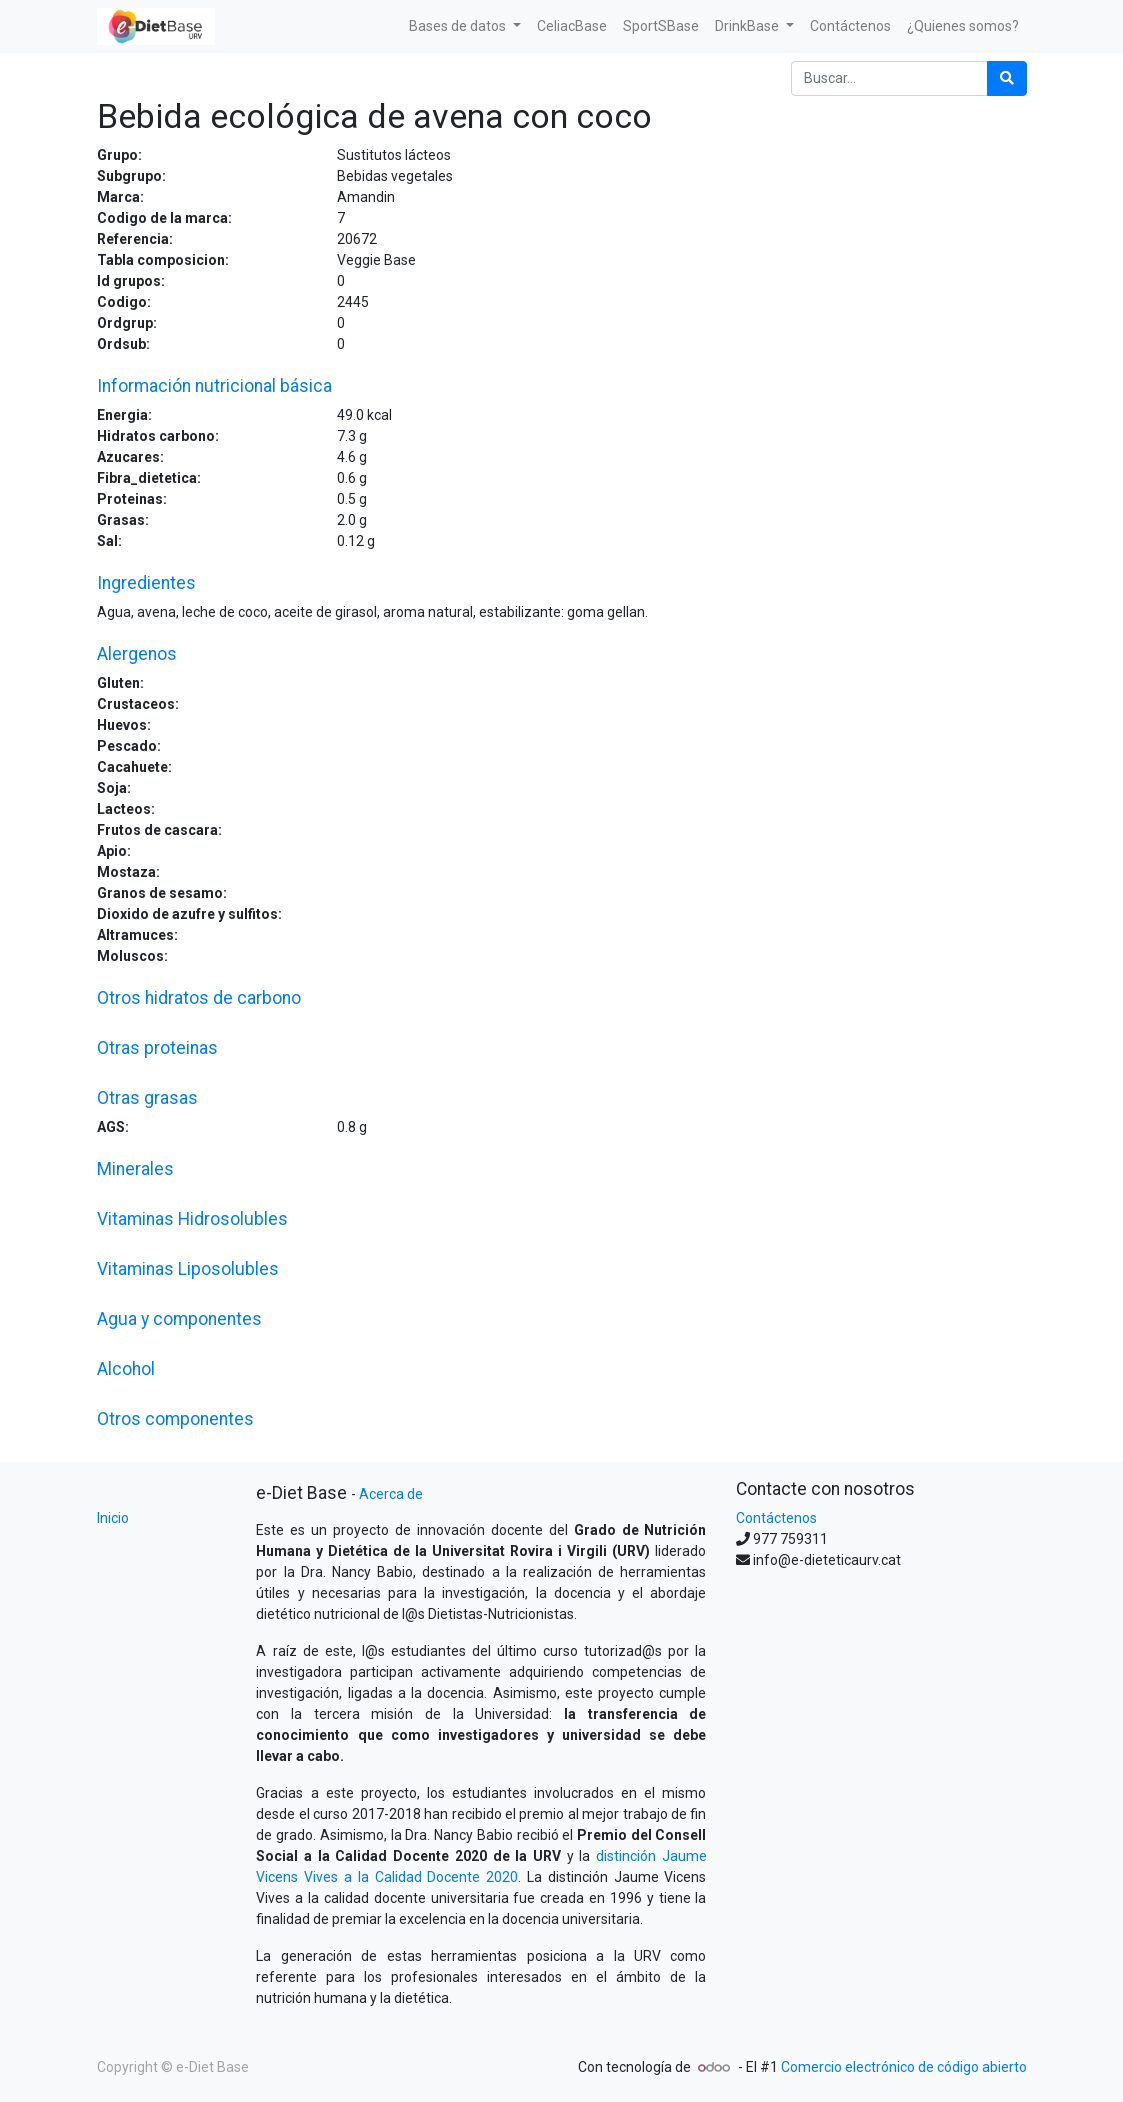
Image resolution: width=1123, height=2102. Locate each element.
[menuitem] (572, 26)
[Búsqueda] (1007, 78)
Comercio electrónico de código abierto (904, 2067)
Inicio (113, 1518)
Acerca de (391, 1494)
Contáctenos (776, 1518)
